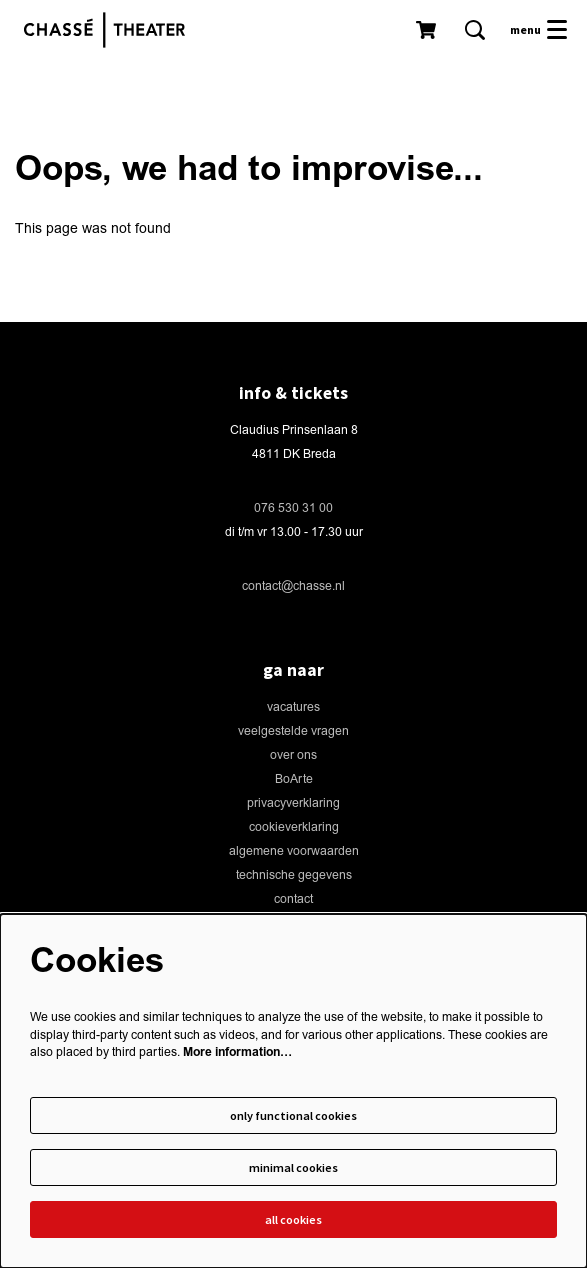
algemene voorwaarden (294, 851)
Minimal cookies (293, 1167)
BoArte (294, 779)
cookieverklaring (294, 827)
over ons (293, 755)
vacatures (293, 707)
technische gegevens (294, 875)
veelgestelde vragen (293, 731)
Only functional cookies (293, 1115)
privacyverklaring (293, 803)
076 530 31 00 (293, 508)
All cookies (293, 1219)
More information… (237, 1052)
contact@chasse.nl (293, 586)
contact (293, 899)
